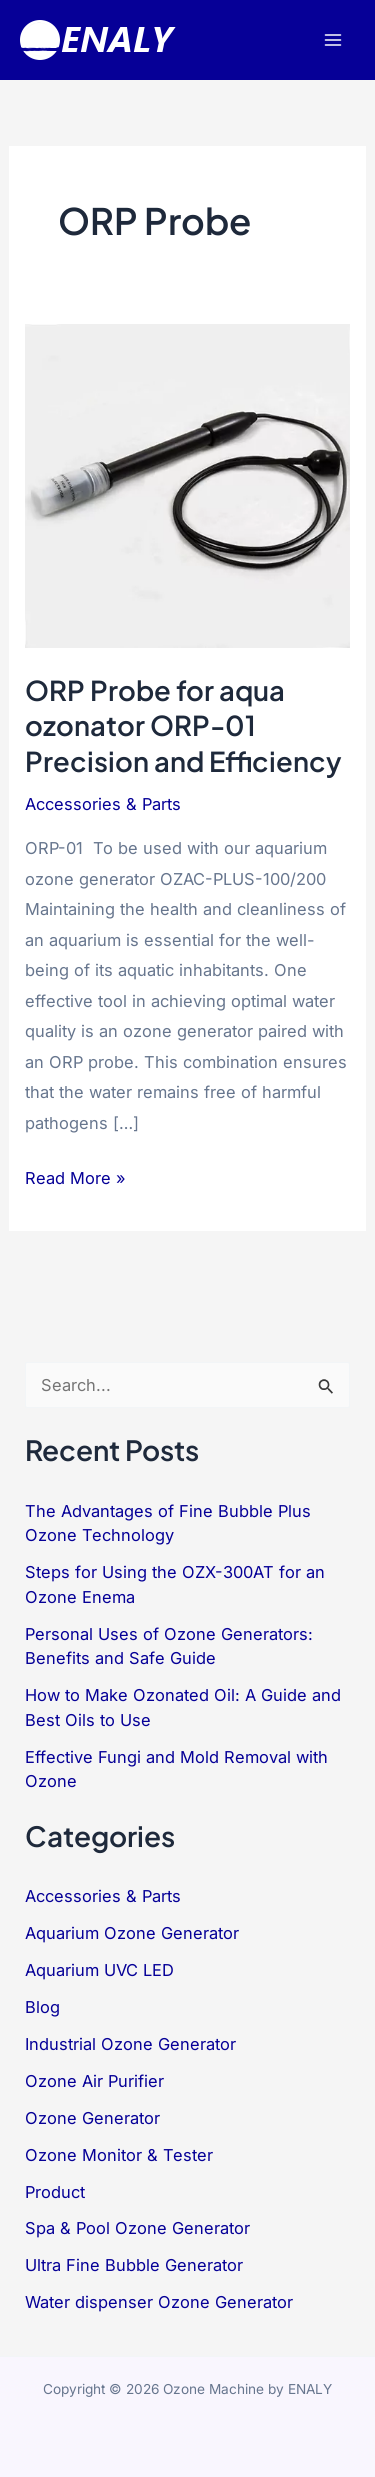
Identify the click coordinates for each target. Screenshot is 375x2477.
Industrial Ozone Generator (130, 2044)
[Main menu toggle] (332, 40)
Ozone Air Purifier (94, 2081)
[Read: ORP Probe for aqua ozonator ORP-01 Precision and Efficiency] (187, 485)
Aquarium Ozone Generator (132, 1933)
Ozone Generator (92, 2118)
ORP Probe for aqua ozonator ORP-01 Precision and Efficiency (183, 725)
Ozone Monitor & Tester (119, 2155)
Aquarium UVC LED (99, 1970)
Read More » (75, 1178)
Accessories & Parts (103, 804)
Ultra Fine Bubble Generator (134, 2265)
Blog (42, 2007)
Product (55, 2192)
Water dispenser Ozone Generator (159, 2302)
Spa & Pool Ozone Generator (137, 2228)
